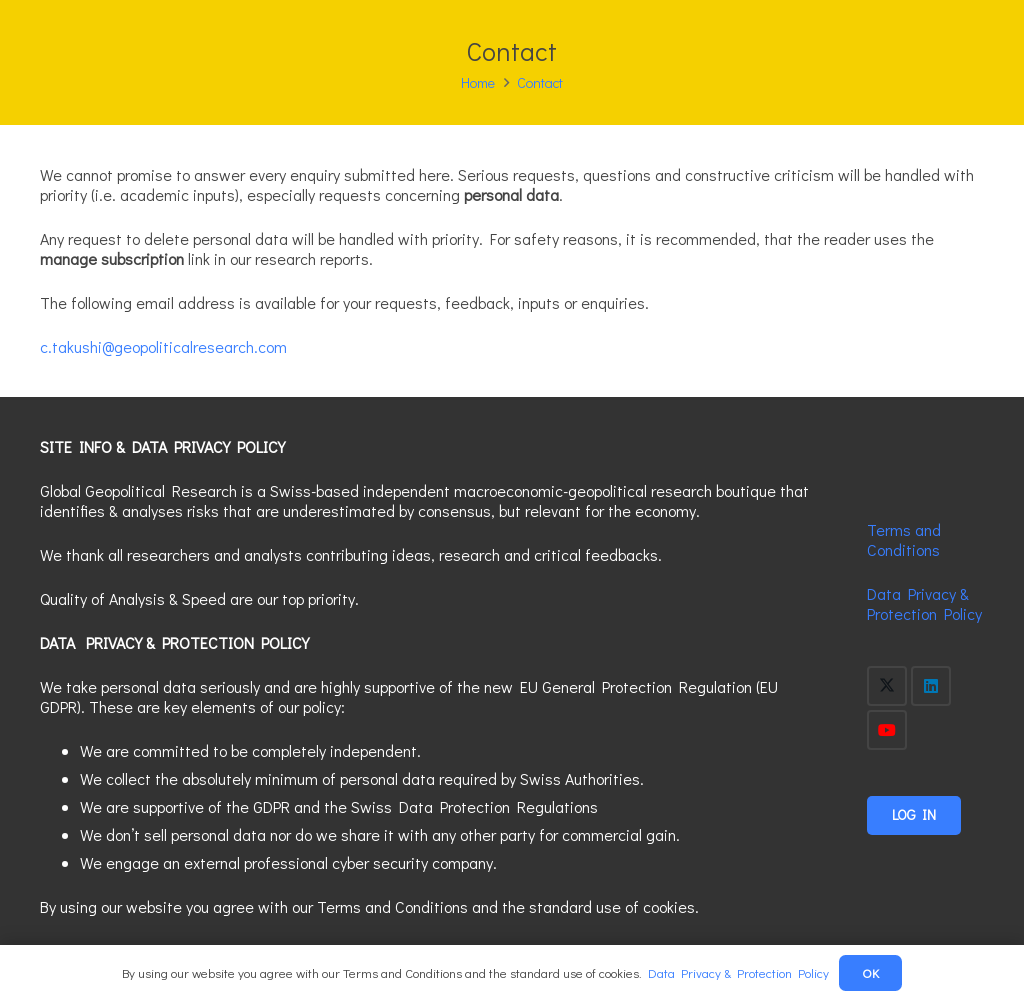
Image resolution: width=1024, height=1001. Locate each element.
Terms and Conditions (904, 539)
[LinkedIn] (931, 686)
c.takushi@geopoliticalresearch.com (163, 346)
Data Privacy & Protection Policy (924, 603)
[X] (887, 686)
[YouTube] (887, 730)
